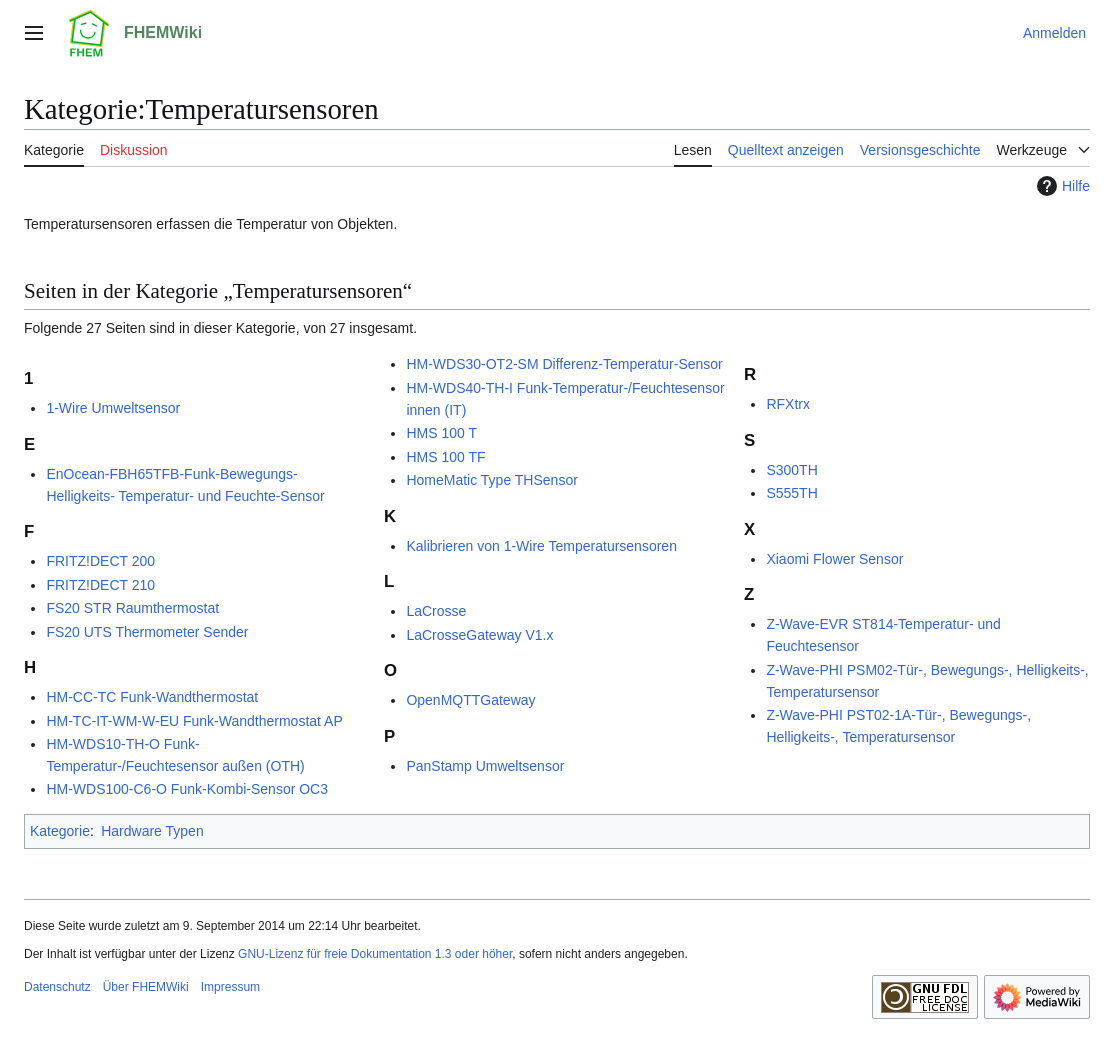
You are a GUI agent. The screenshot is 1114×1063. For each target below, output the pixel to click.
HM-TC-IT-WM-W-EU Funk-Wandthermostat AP (194, 721)
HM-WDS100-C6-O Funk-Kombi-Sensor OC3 (187, 789)
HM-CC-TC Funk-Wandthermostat (152, 697)
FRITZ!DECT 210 (100, 585)
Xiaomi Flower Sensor (834, 559)
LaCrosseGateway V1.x (479, 635)
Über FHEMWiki (146, 987)
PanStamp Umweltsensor (485, 766)
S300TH (791, 470)
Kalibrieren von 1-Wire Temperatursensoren (541, 546)
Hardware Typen (152, 831)
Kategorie (60, 831)
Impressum (230, 987)
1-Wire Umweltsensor (113, 408)
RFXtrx (788, 404)
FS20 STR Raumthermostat (132, 608)
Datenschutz (57, 987)
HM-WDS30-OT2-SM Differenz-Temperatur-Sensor (564, 364)
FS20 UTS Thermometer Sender (147, 632)
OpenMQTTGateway (470, 700)
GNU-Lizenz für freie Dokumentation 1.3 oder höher (375, 954)
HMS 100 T (441, 433)
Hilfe (1061, 186)
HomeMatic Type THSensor (491, 480)
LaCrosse (436, 611)
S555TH (791, 493)
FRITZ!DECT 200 (100, 561)
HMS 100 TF (445, 457)
